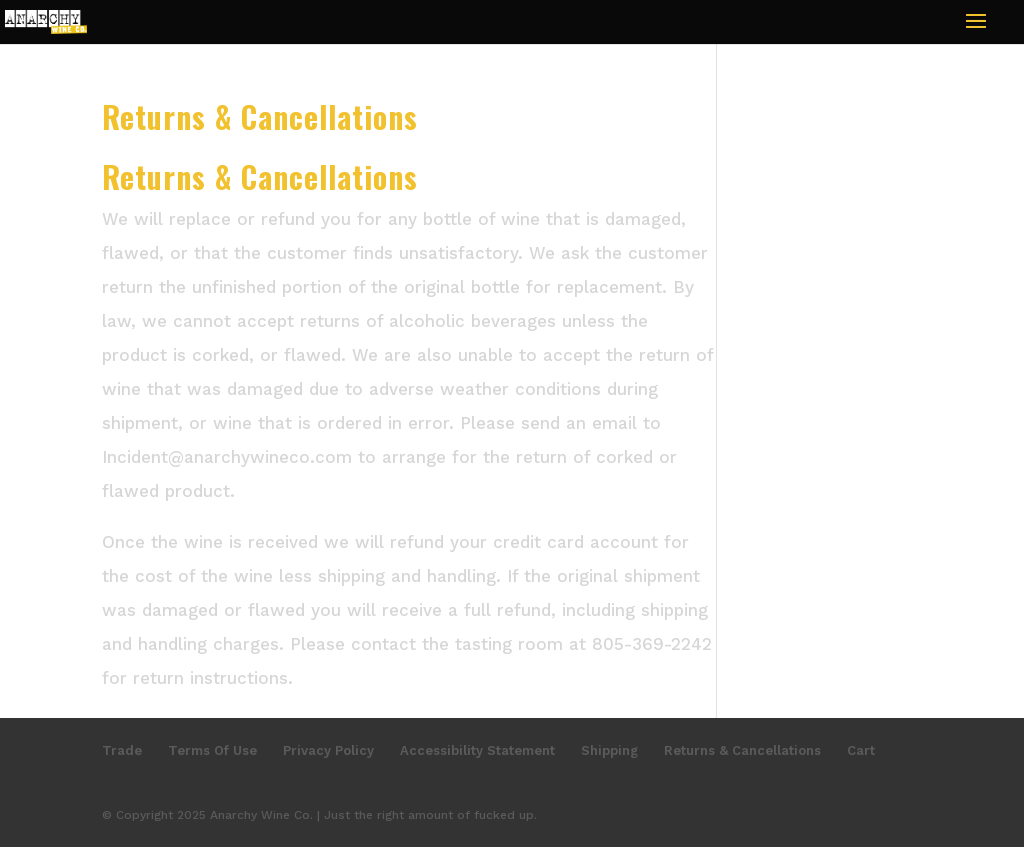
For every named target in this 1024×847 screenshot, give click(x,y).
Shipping (609, 750)
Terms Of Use (212, 750)
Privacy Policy (328, 750)
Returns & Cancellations (742, 750)
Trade (122, 750)
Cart (861, 750)
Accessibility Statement (477, 750)
